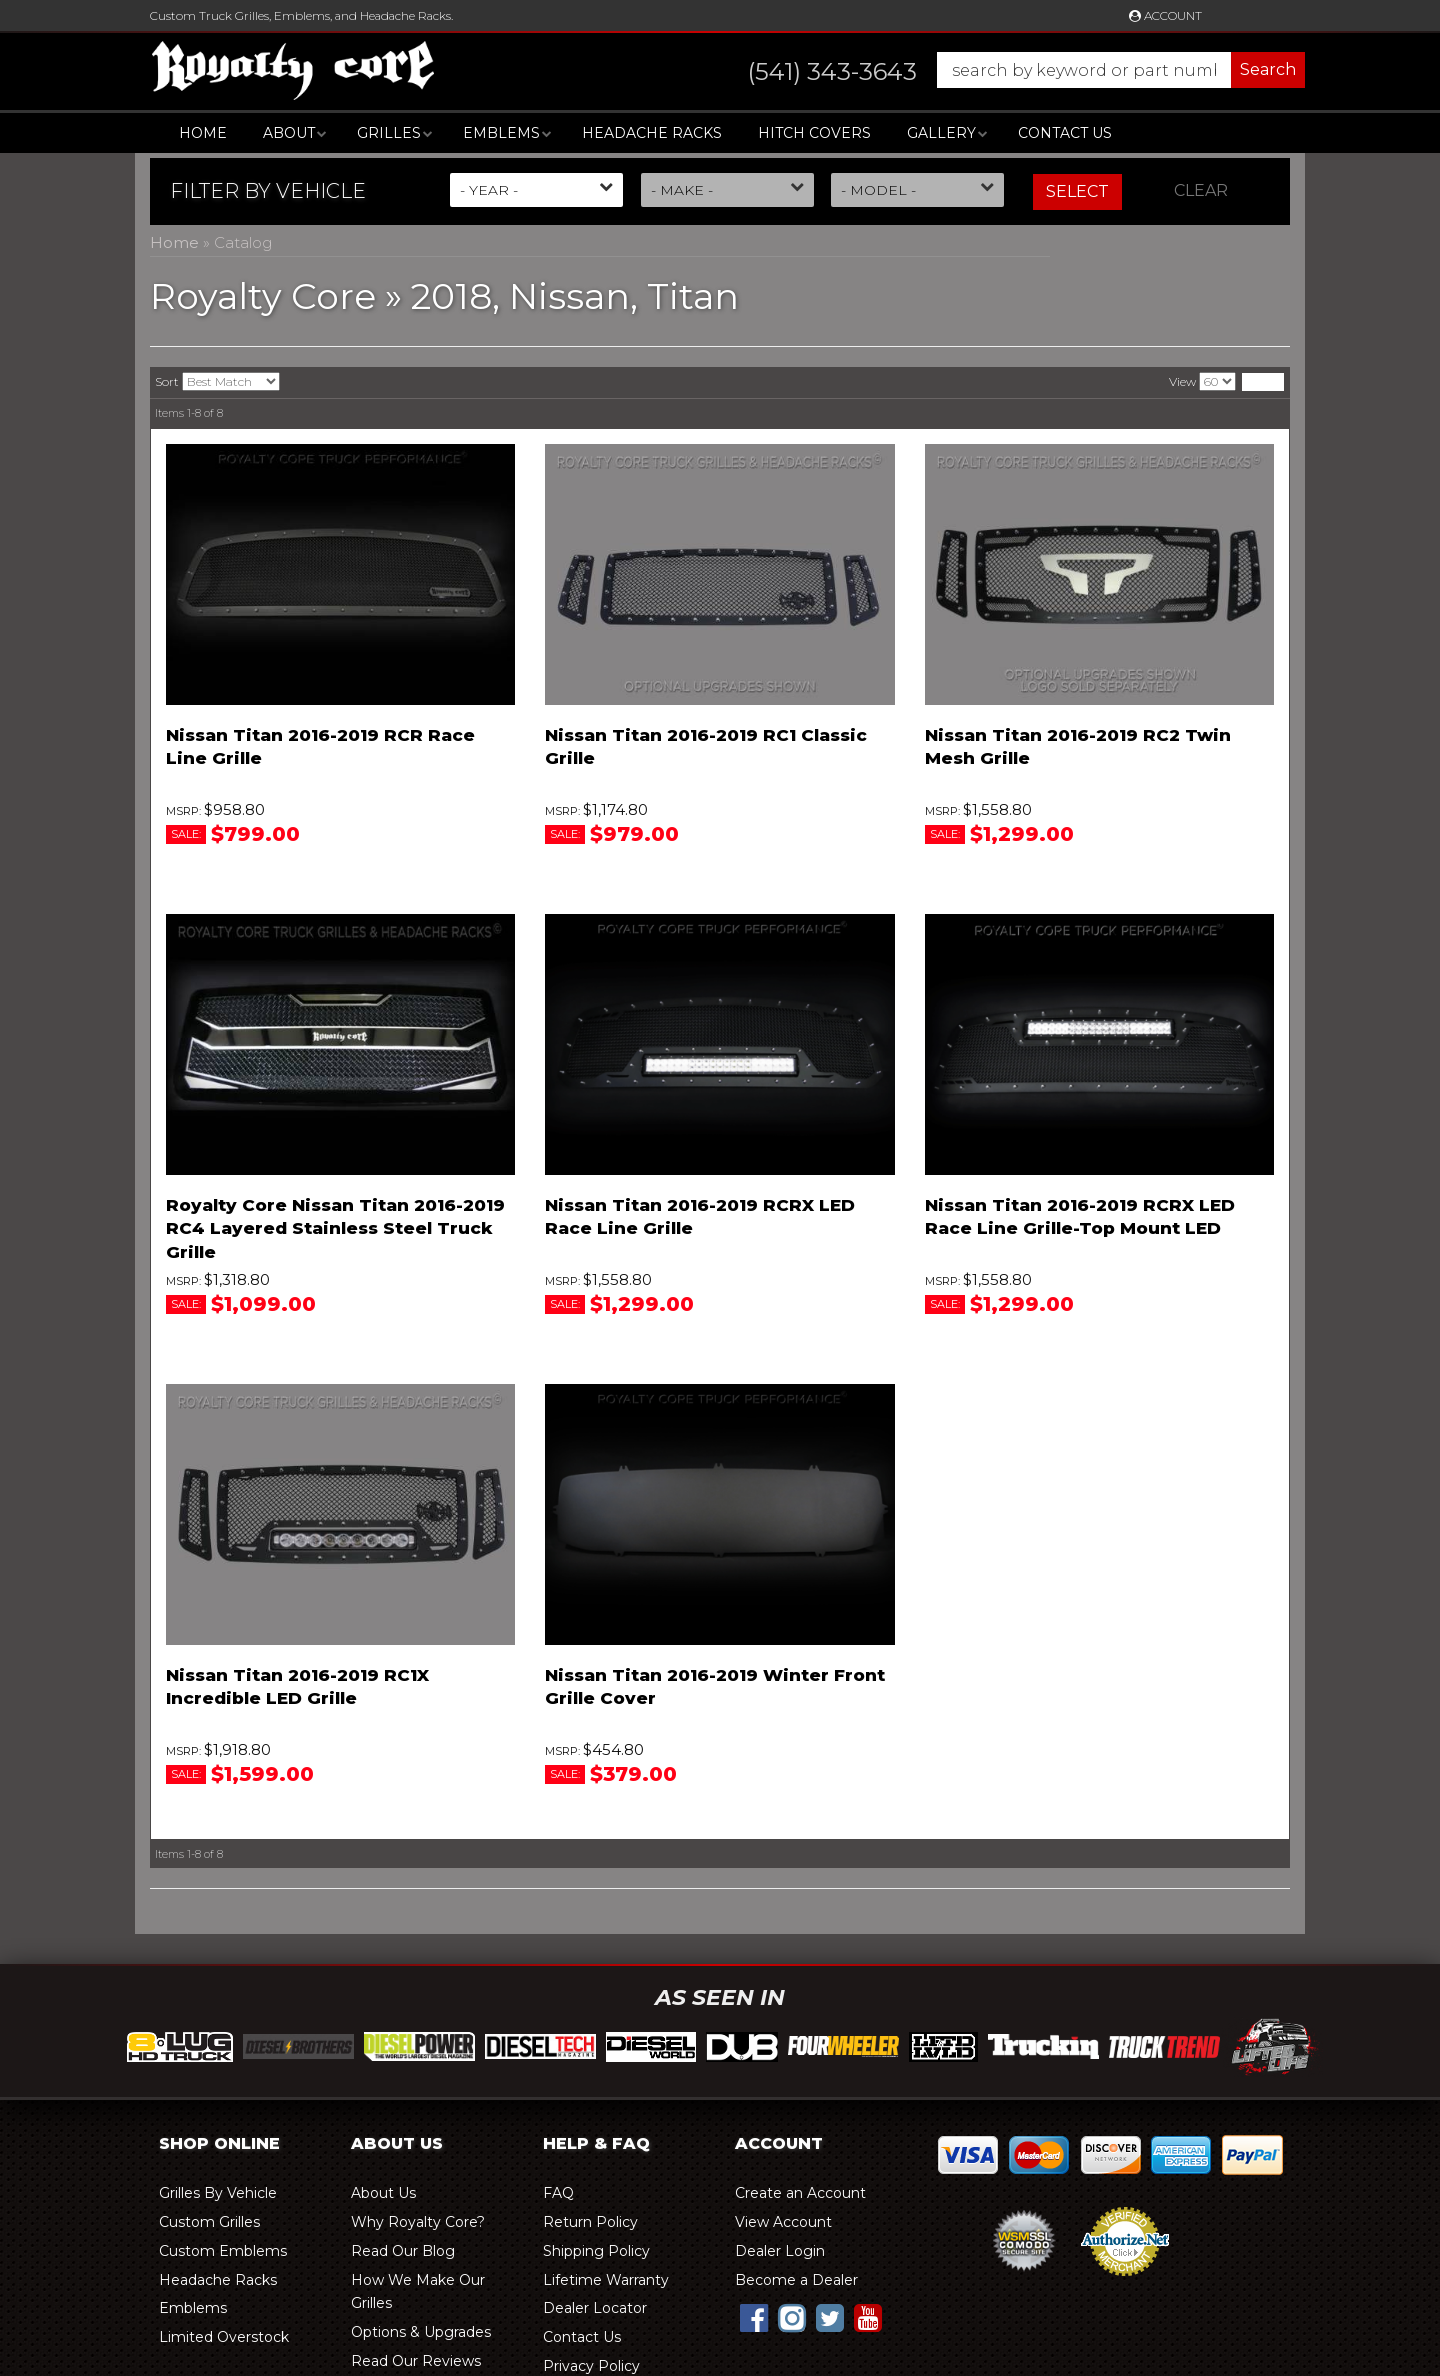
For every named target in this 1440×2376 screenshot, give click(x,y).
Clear (1201, 190)
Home (203, 133)
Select (1077, 191)
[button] (1006, 70)
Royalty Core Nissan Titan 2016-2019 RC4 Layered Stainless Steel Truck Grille (335, 1229)
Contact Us (1065, 133)
